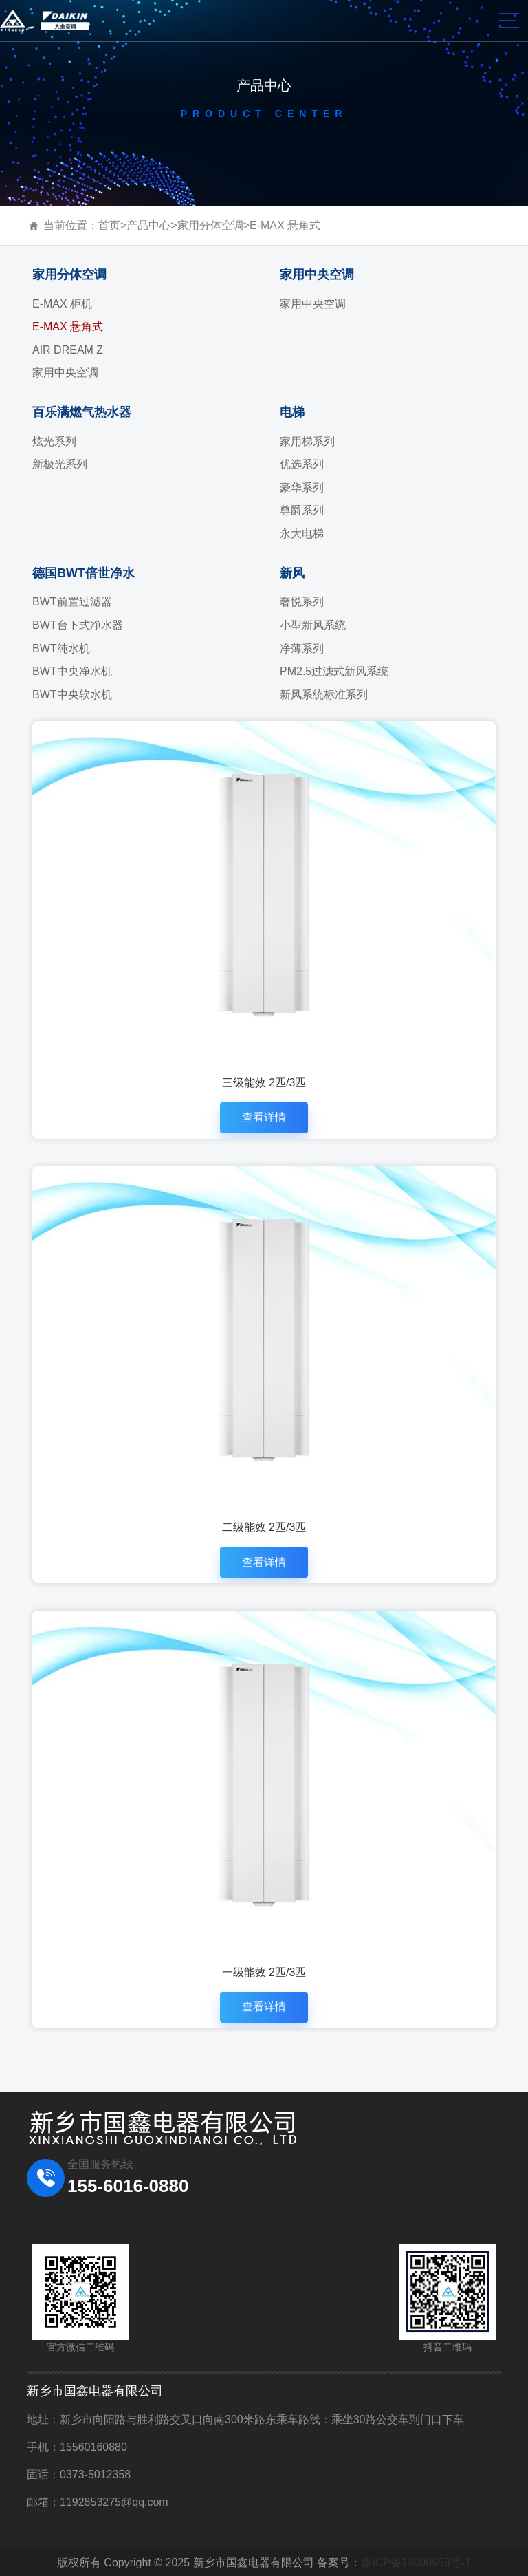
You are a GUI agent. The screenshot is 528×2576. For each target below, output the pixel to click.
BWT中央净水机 (72, 671)
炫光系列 (54, 441)
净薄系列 (302, 648)
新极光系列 (59, 464)
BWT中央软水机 (72, 694)
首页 (109, 225)
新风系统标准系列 (324, 694)
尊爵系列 (302, 510)
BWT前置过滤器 (72, 602)
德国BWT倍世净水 (83, 573)
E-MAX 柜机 (62, 304)
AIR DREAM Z (67, 350)
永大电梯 (302, 533)
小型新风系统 (313, 625)
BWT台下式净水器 (77, 625)
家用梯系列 (307, 441)
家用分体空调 (210, 225)
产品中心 (148, 225)
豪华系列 (302, 487)
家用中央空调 (65, 372)
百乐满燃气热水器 (81, 412)
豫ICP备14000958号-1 (416, 2562)
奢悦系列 (302, 602)
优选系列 (302, 464)
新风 (292, 573)
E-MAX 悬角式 (285, 225)
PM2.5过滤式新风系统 (334, 671)
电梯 (292, 412)
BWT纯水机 (61, 648)
